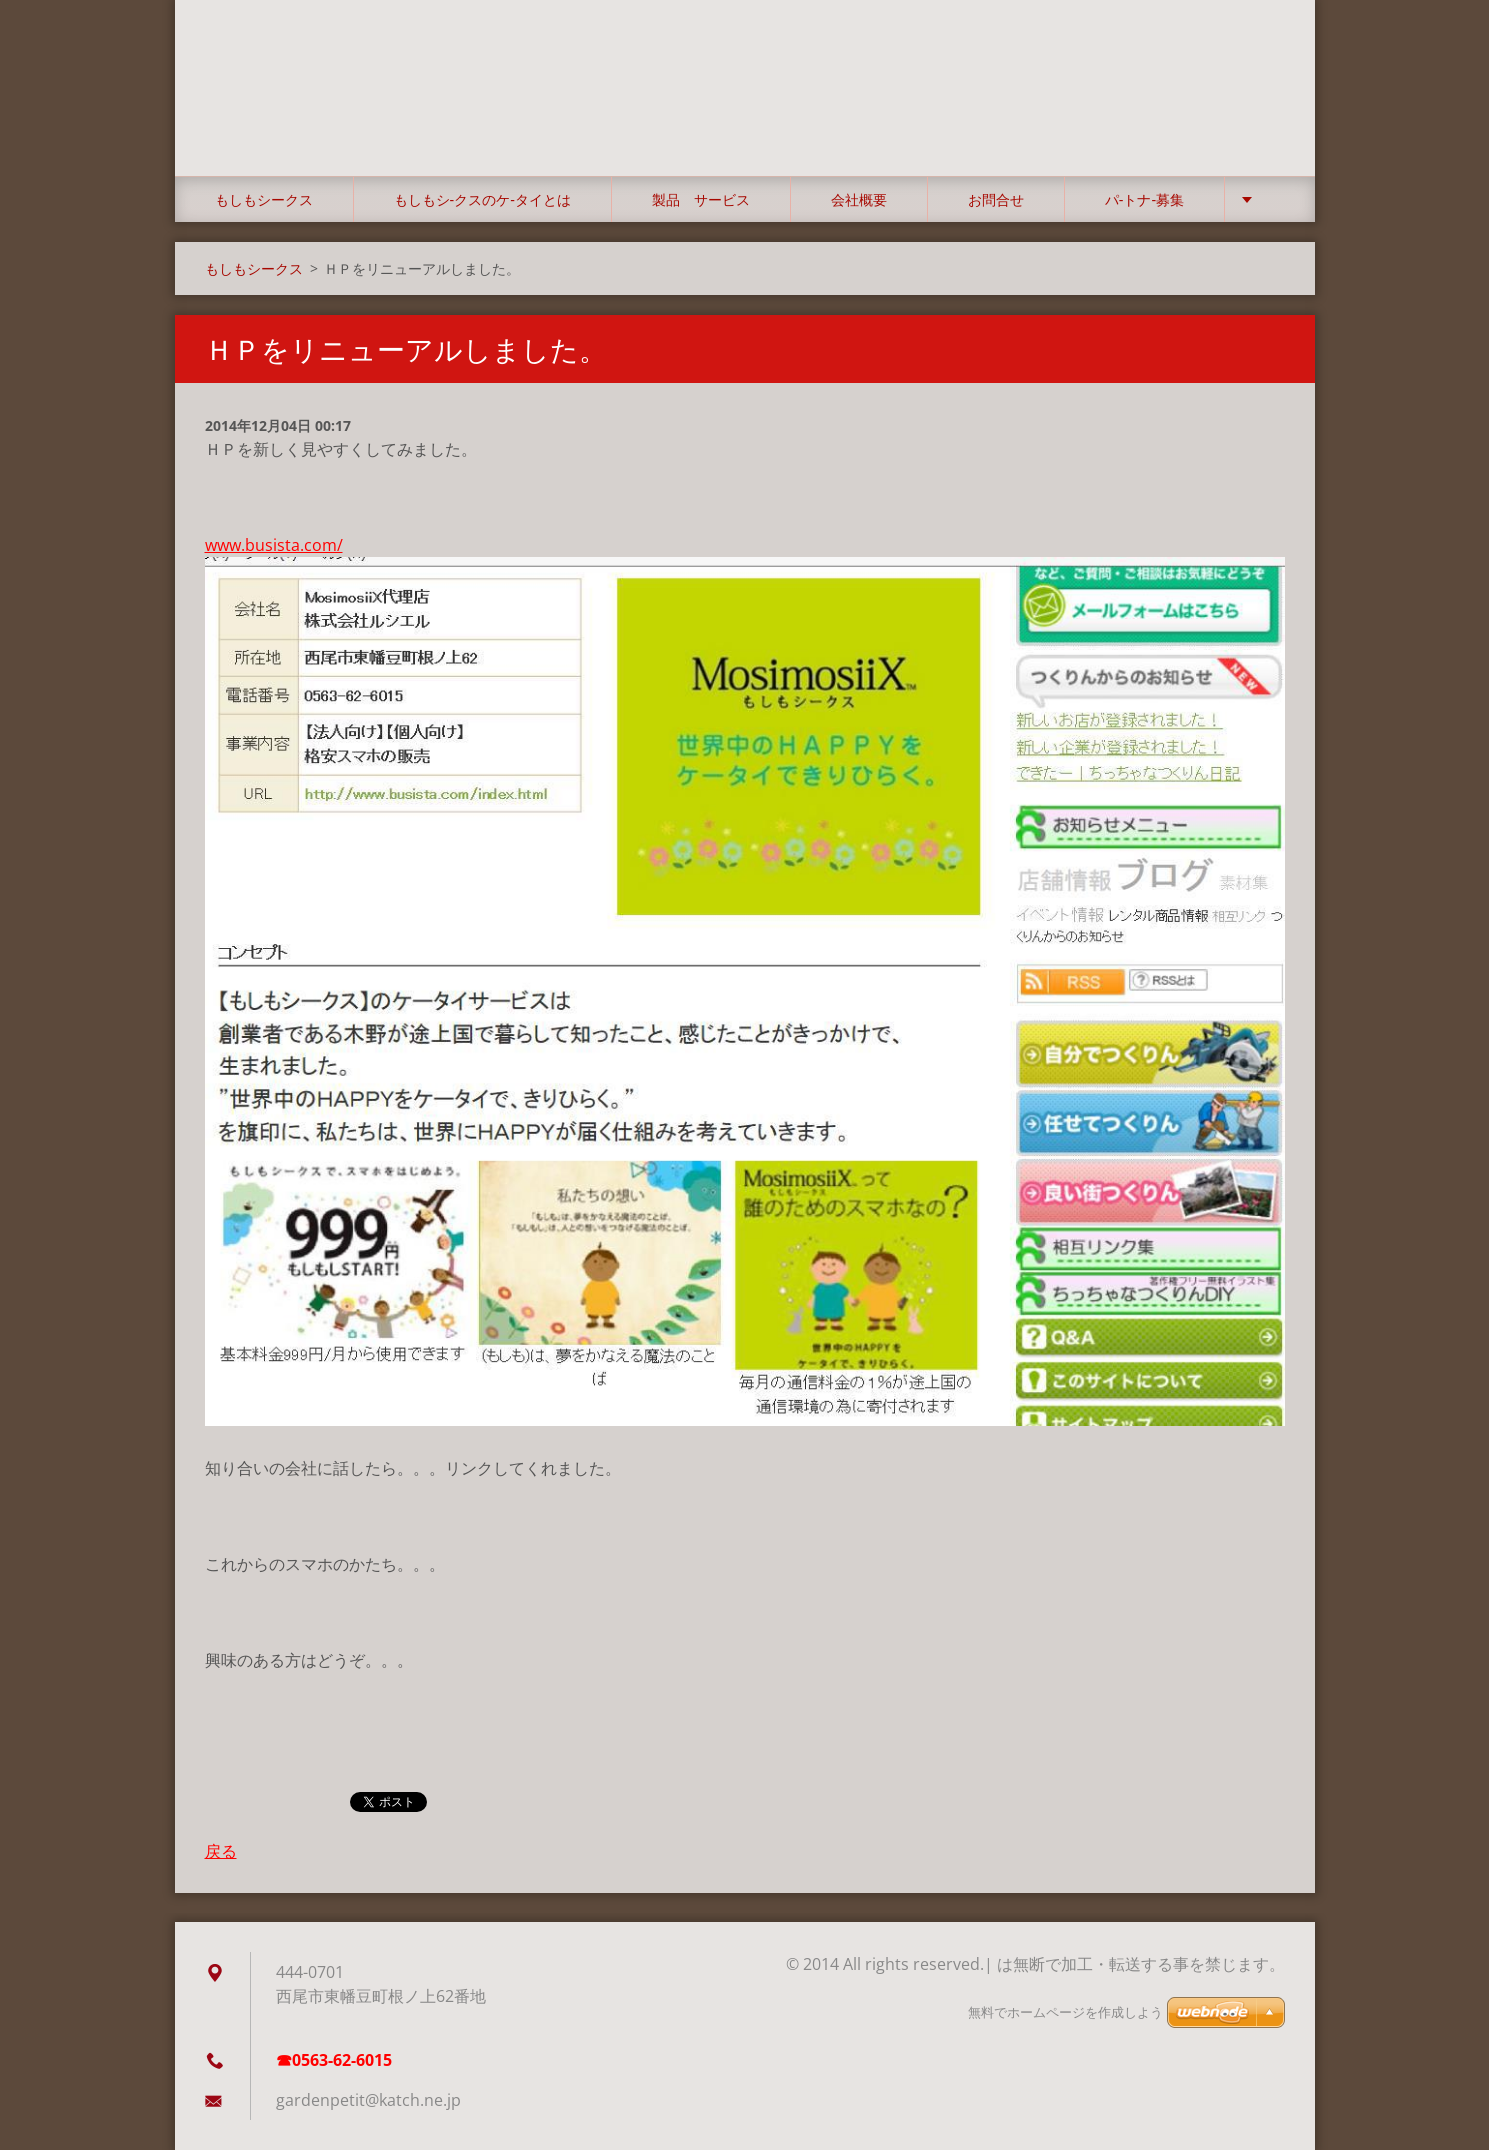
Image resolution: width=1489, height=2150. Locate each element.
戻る (221, 1851)
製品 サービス (701, 199)
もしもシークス (264, 199)
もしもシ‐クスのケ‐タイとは (482, 199)
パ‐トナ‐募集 (1144, 199)
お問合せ (996, 199)
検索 (1263, 58)
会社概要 (859, 199)
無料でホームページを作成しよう (1065, 2012)
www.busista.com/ (274, 545)
